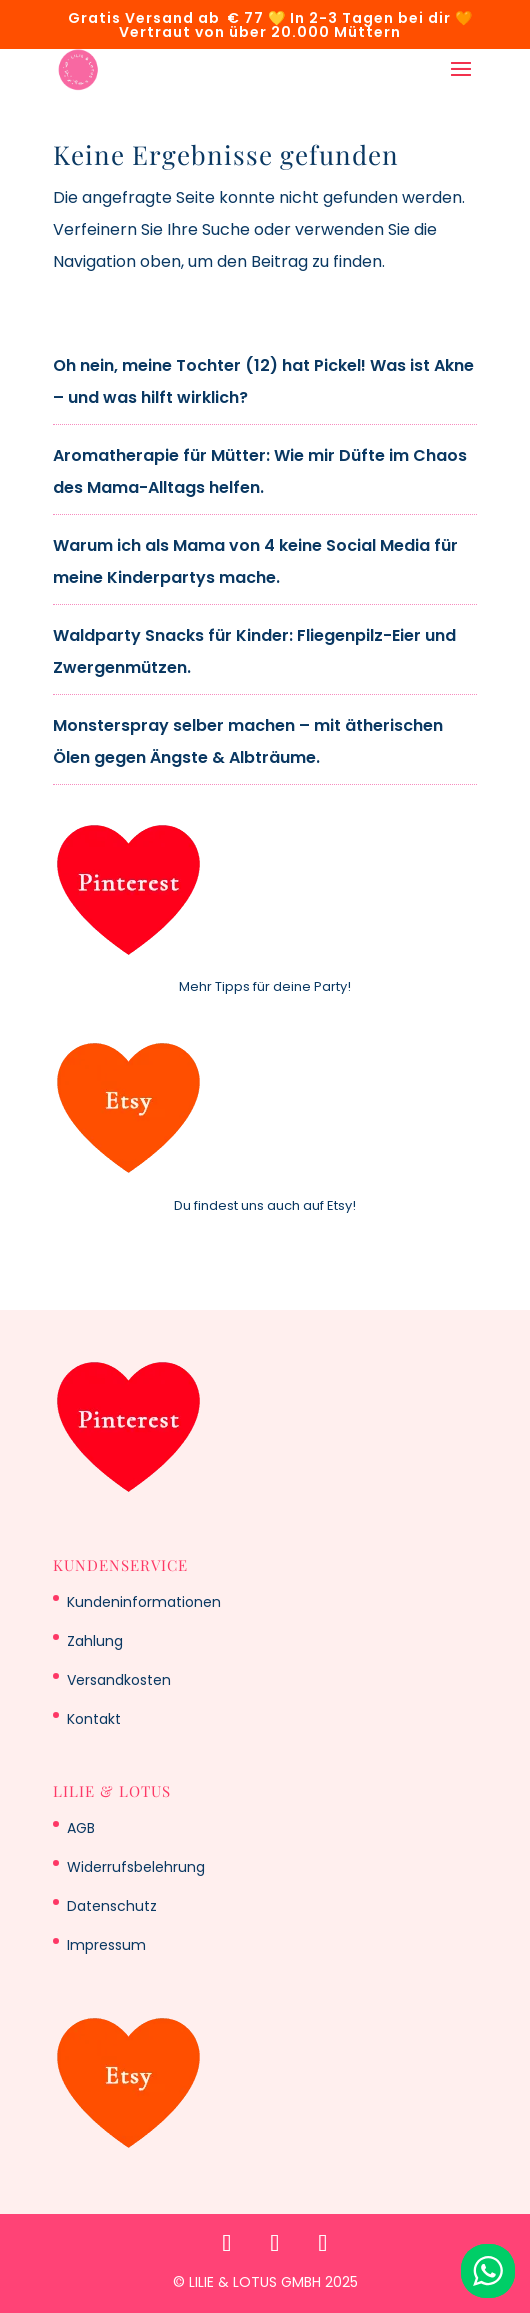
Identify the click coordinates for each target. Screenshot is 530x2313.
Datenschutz (112, 1906)
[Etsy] (275, 2243)
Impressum (106, 1945)
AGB (81, 1828)
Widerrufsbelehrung (136, 1867)
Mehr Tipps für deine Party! (265, 986)
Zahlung (95, 1641)
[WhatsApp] (323, 2243)
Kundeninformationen (144, 1602)
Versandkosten (119, 1680)
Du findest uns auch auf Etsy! (265, 1205)
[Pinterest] (227, 2243)
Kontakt (94, 1719)
